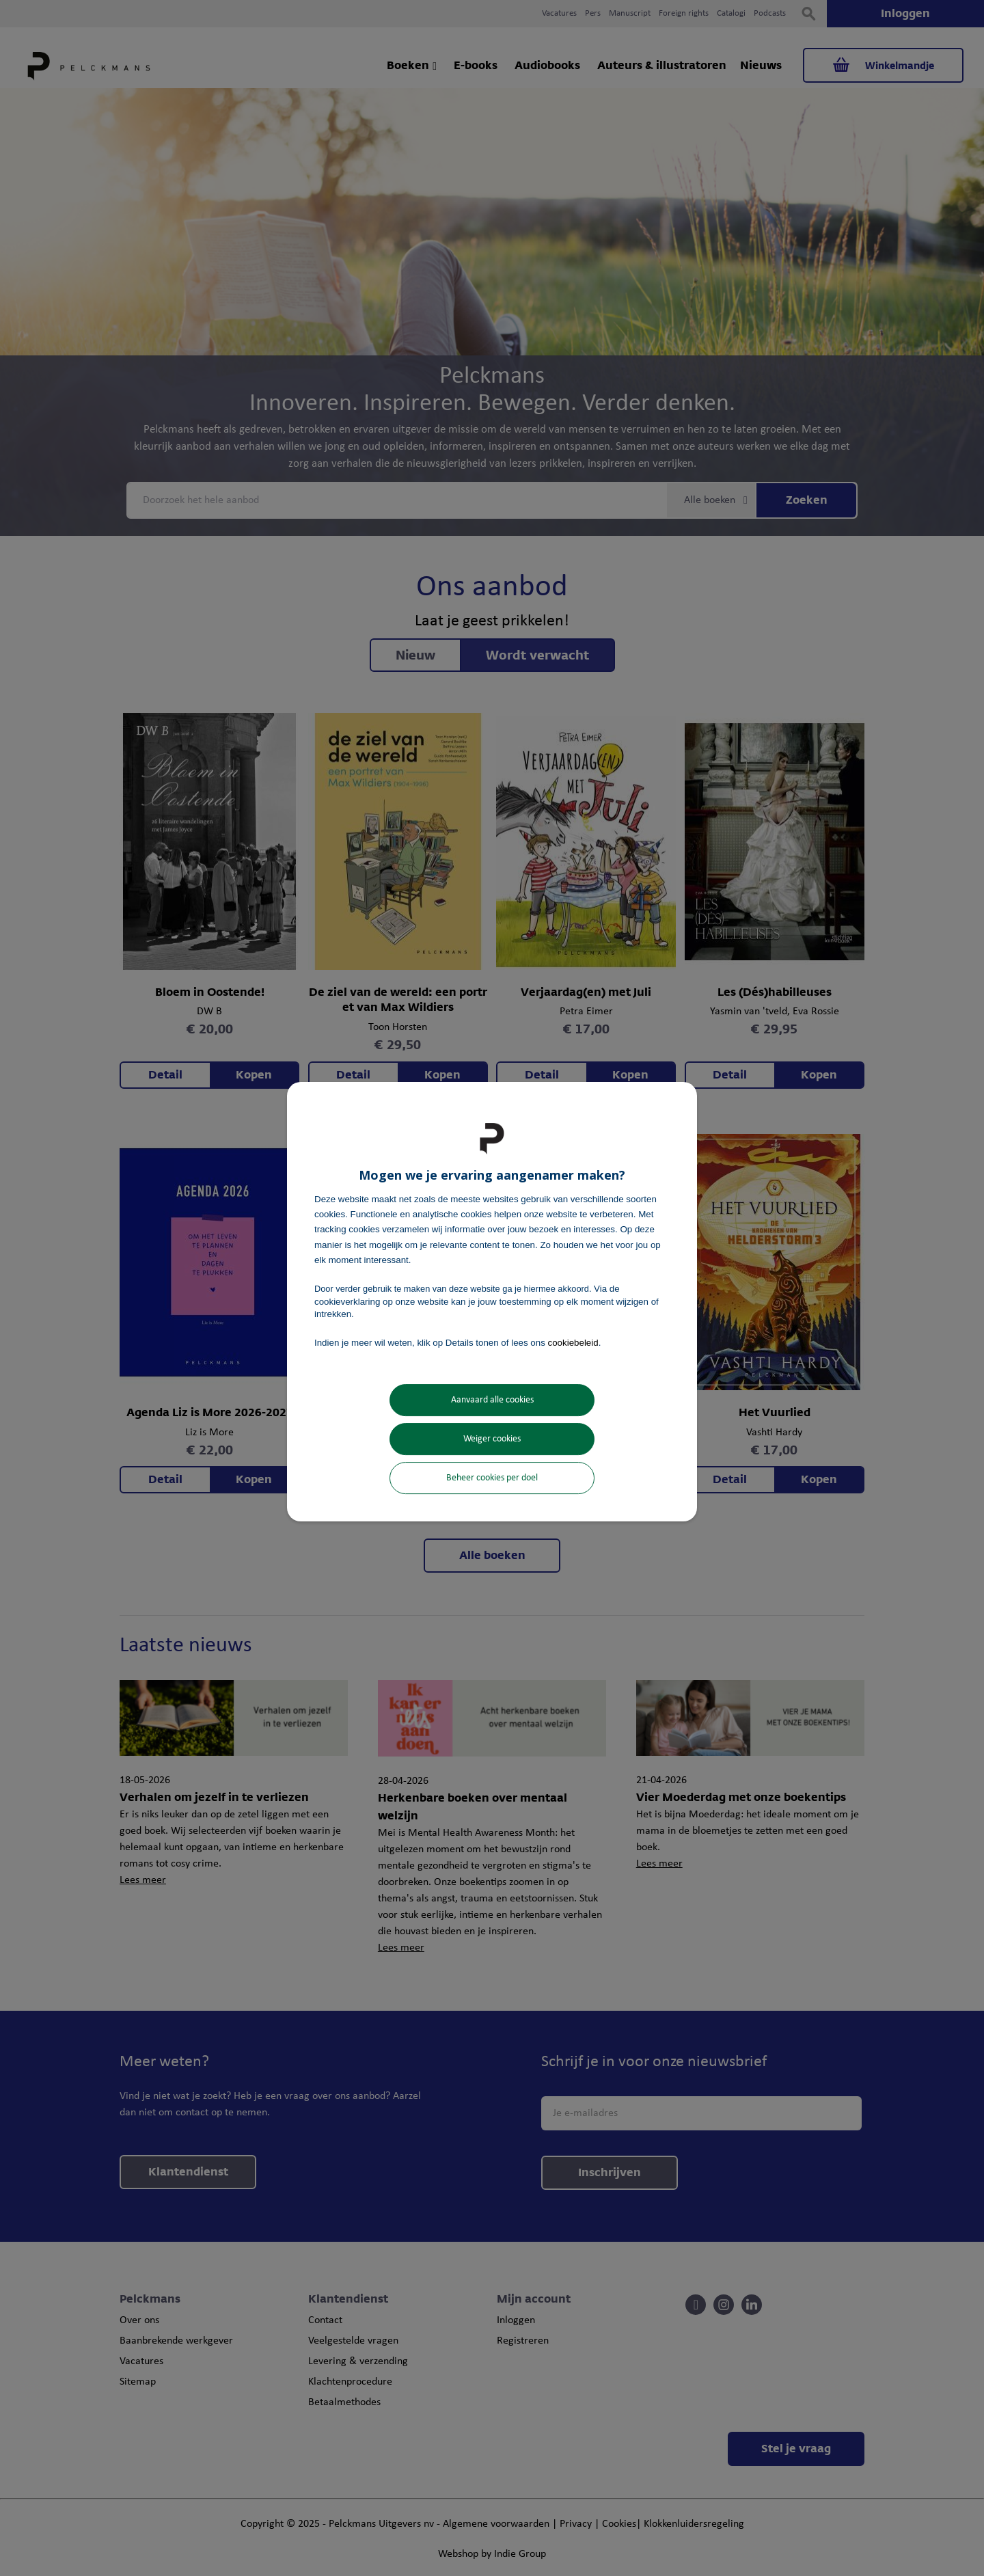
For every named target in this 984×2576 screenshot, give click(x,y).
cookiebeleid (573, 1343)
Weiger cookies (492, 1439)
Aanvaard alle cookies (492, 1400)
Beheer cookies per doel (492, 1478)
